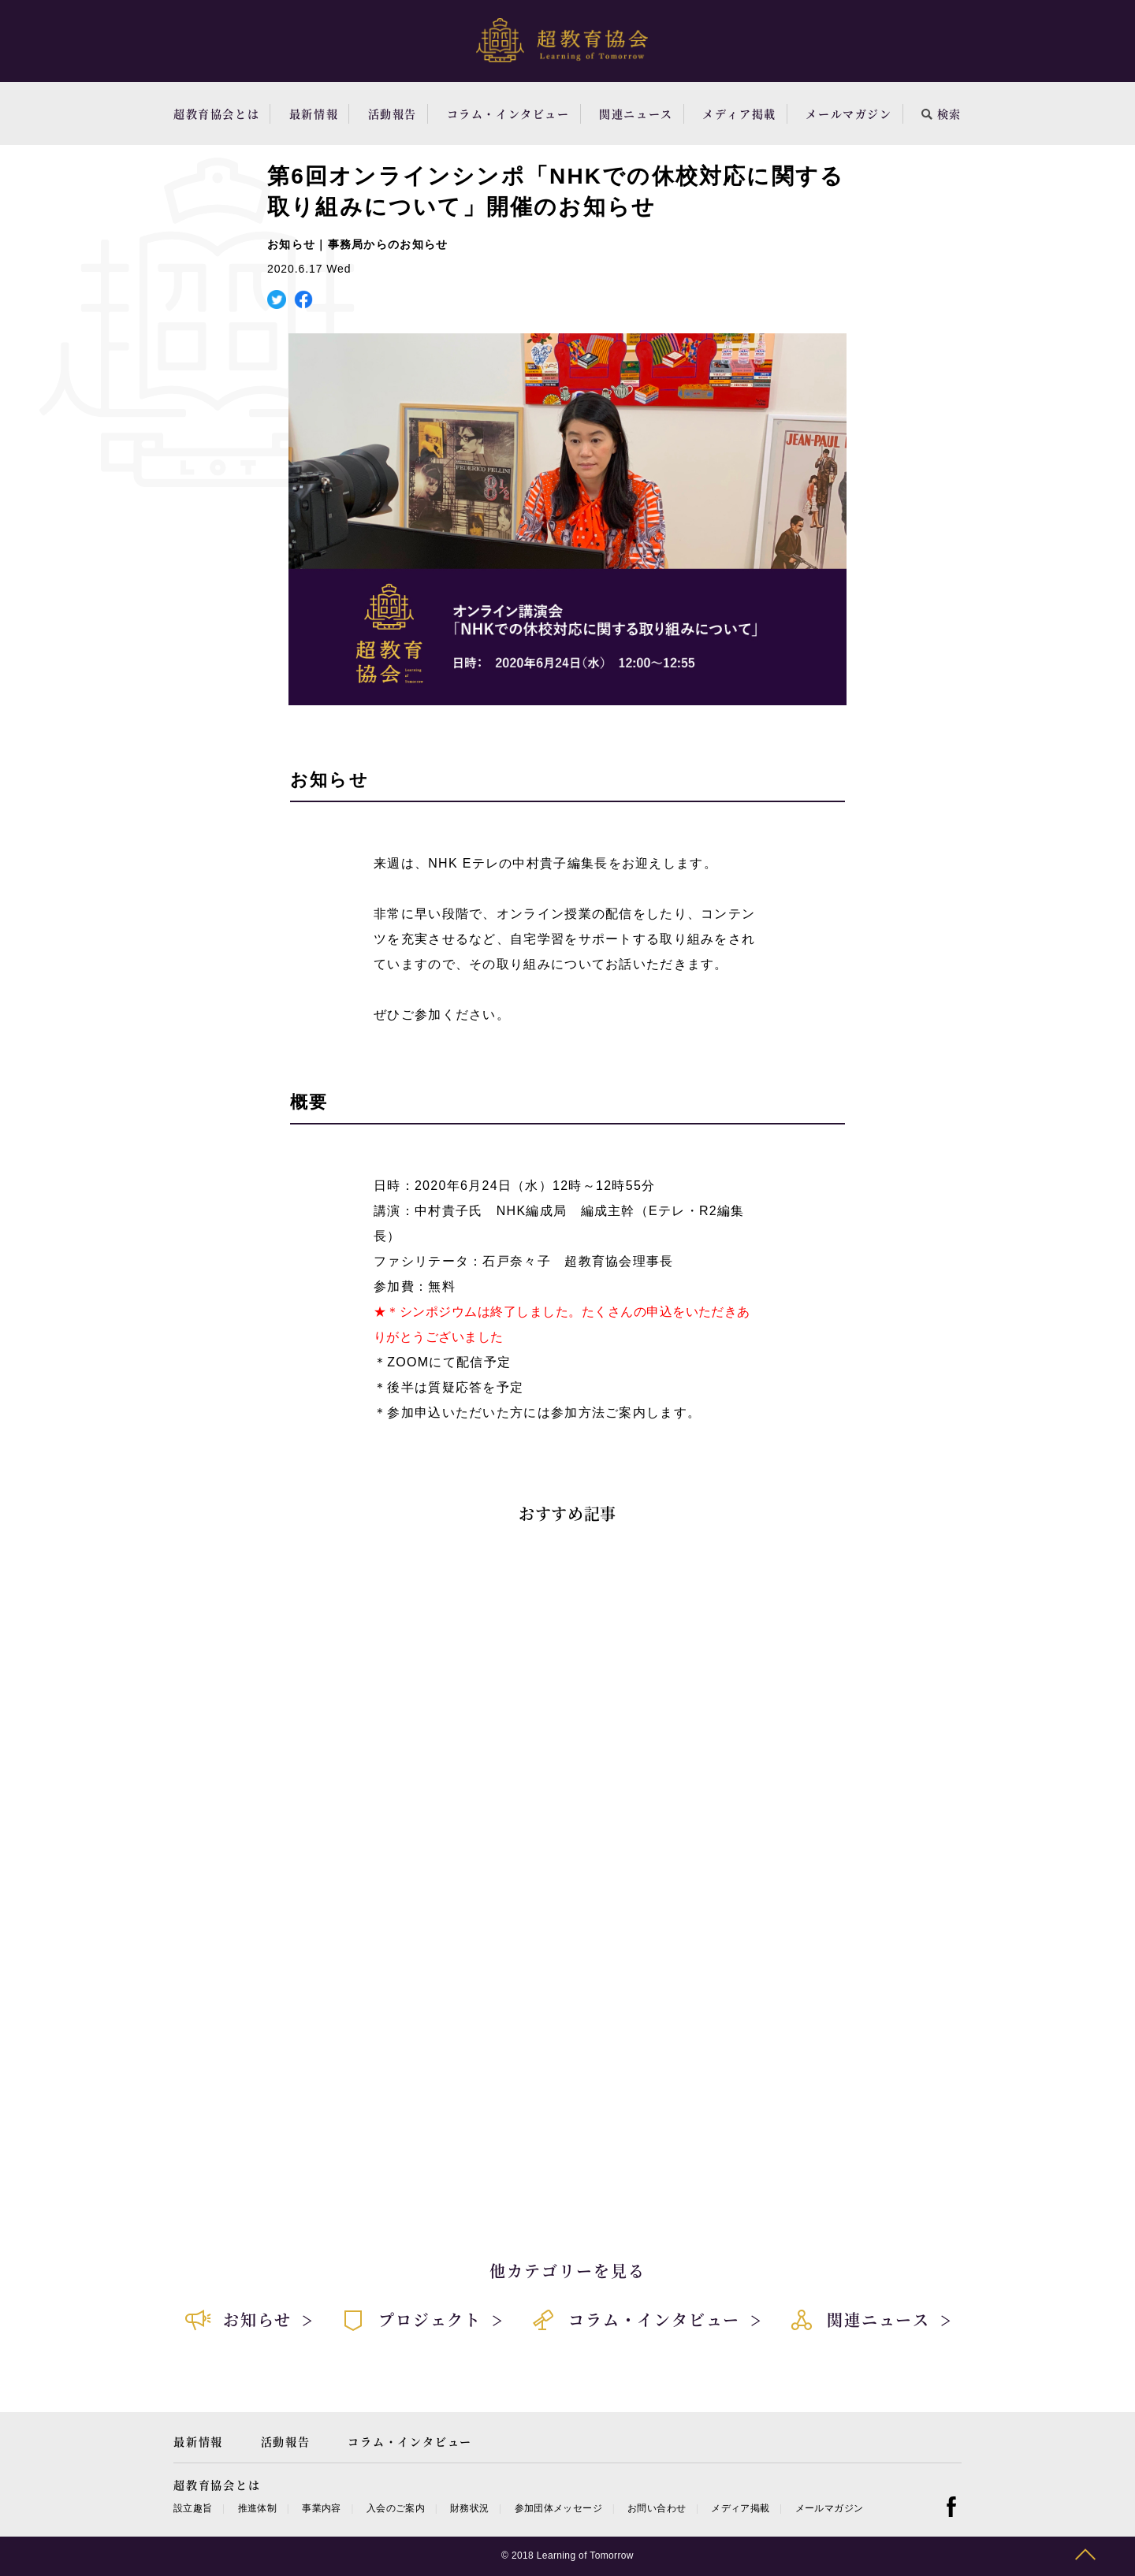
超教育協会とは (216, 113)
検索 (941, 113)
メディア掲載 (739, 113)
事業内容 (321, 2508)
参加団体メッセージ (558, 2508)
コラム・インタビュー (508, 113)
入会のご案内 (396, 2508)
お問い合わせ (656, 2508)
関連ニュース (636, 113)
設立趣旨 (192, 2508)
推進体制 (257, 2508)
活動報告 (392, 113)
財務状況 (469, 2508)
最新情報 (313, 113)
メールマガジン (848, 113)
